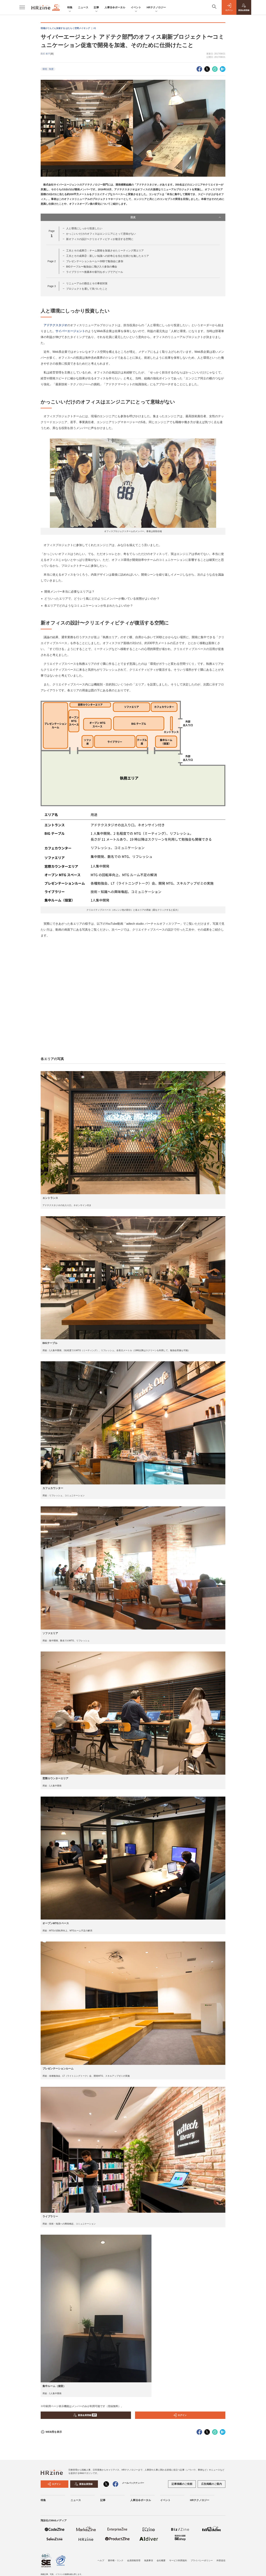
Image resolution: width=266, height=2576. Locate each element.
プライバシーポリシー (202, 2560)
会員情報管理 (133, 2560)
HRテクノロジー (156, 7)
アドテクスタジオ (55, 325)
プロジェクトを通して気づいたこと (87, 288)
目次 (176, 217)
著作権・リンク (115, 2560)
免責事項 (148, 2560)
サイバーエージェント (70, 331)
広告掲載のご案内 (211, 2483)
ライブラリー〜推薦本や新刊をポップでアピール (94, 271)
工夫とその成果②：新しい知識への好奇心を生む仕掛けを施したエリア (107, 255)
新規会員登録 (85, 2415)
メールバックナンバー (133, 2483)
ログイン (180, 2415)
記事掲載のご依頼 (182, 2483)
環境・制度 (48, 69)
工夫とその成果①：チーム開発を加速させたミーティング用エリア (105, 250)
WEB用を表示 (51, 2431)
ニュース (83, 7)
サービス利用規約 (178, 2560)
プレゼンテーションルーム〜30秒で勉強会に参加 (94, 261)
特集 (69, 7)
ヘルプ (101, 2560)
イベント (136, 7)
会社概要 (161, 2560)
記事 (96, 7)
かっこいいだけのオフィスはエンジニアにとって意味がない (101, 233)
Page (51, 261)
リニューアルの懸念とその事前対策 (87, 283)
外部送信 (220, 2560)
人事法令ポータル (115, 7)
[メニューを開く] (22, 7)
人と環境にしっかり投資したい (84, 228)
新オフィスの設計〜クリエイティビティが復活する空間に (99, 239)
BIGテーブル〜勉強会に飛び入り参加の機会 (91, 266)
